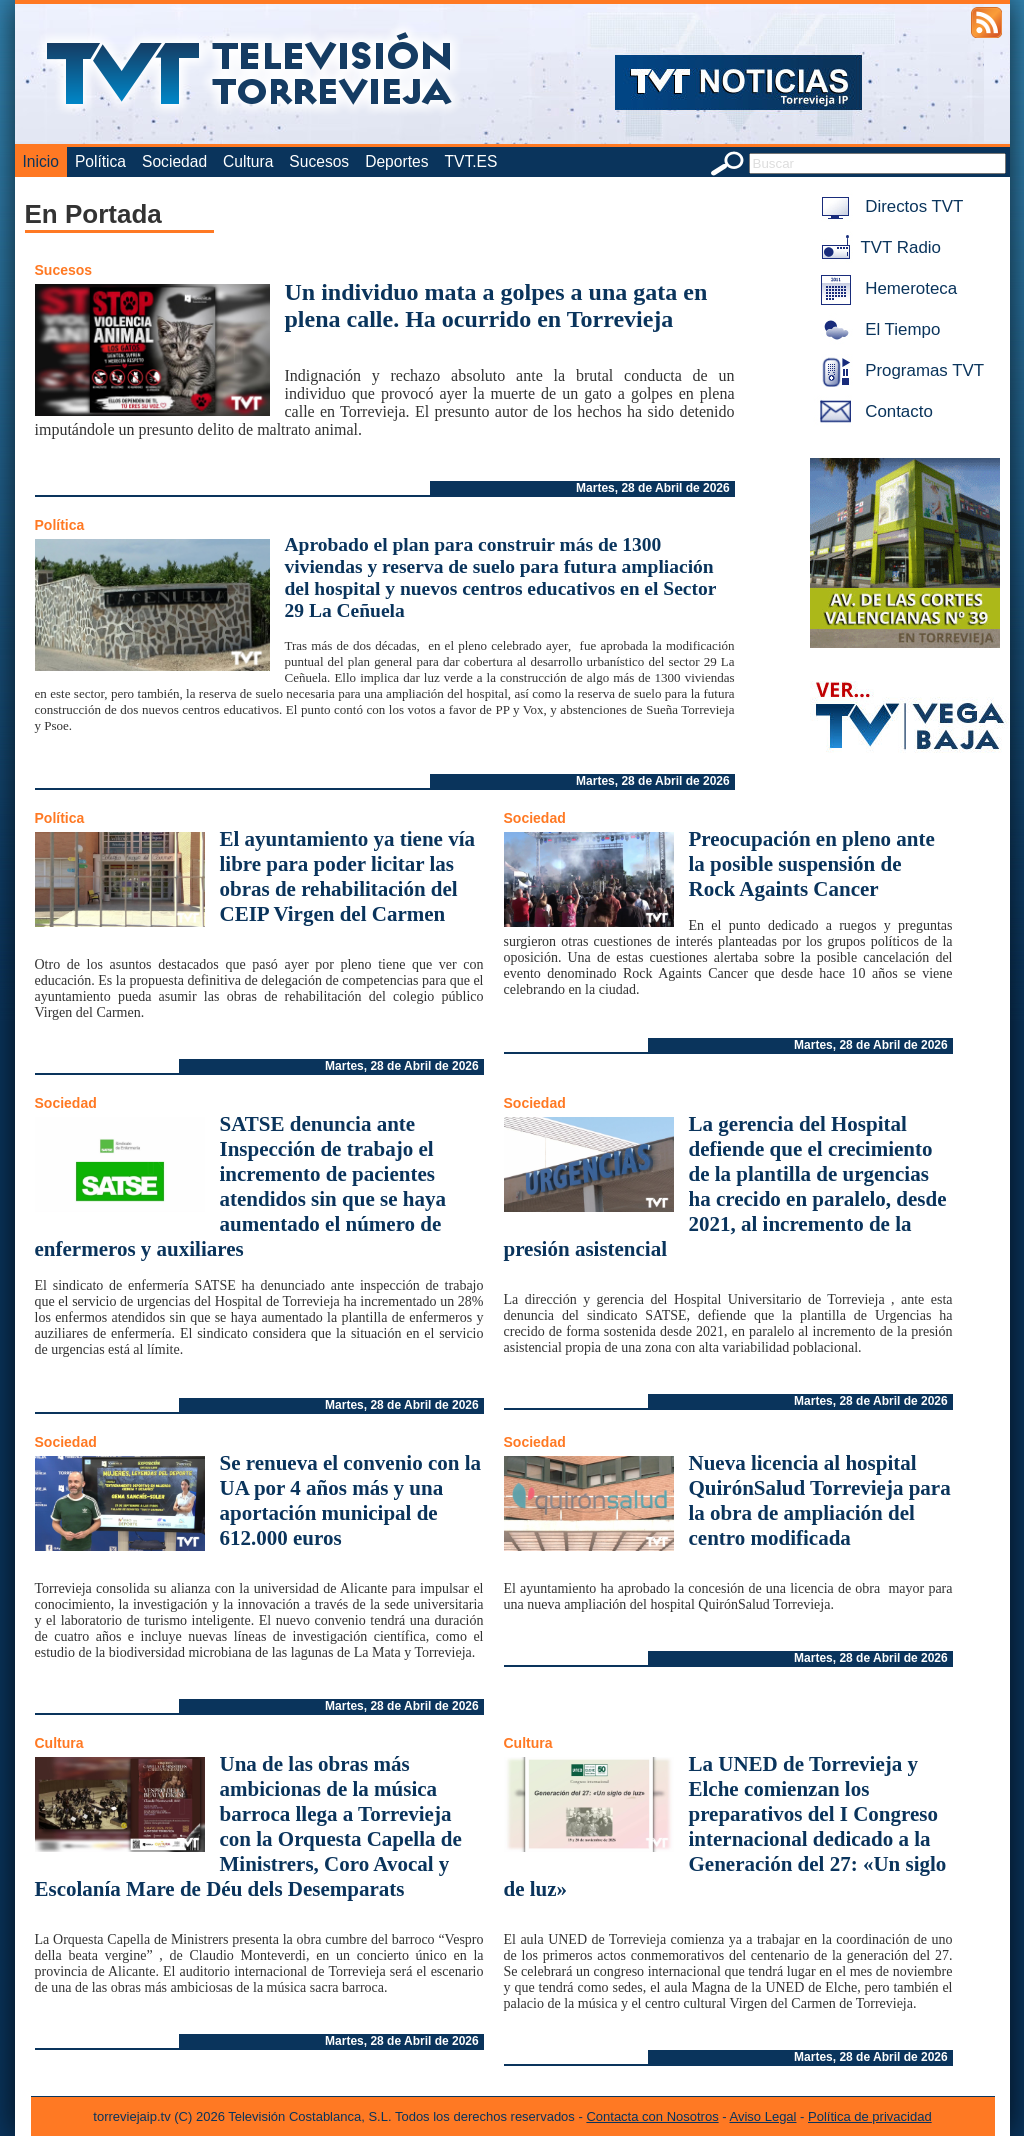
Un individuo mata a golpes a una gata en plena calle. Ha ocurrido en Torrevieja (496, 305)
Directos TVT (888, 206)
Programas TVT (899, 370)
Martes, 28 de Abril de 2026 (653, 488)
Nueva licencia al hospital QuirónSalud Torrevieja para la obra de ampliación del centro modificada (820, 1500)
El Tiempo (877, 329)
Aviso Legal (763, 2116)
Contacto (873, 411)
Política (100, 161)
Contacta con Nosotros (652, 2116)
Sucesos (319, 161)
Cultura (248, 161)
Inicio (41, 161)
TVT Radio (877, 247)
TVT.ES (470, 161)
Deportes (396, 161)
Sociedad (174, 161)
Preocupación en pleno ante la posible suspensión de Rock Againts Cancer (812, 864)
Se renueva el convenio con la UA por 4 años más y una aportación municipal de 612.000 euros (351, 1500)
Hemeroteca (885, 288)
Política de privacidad (870, 2116)
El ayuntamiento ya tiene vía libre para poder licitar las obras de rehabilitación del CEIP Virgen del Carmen (348, 876)
